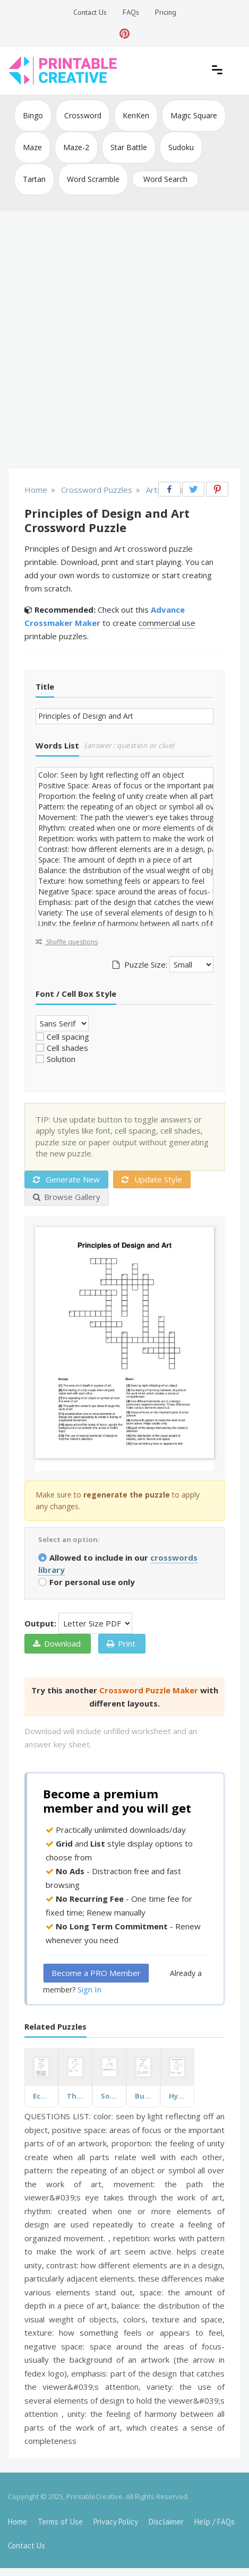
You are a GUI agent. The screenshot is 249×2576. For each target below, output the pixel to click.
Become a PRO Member (96, 1973)
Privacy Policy (115, 2522)
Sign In (89, 1989)
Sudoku (181, 147)
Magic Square (193, 115)
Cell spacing (68, 1036)
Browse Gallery (66, 1196)
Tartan (34, 179)
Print (121, 1643)
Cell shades (67, 1047)
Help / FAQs (214, 2522)
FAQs (131, 12)
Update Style (152, 1179)
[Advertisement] (124, 340)
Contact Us (90, 12)
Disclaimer (166, 2522)
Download (57, 1643)
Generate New (66, 1179)
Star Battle (128, 147)
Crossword (82, 115)
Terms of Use (60, 2522)
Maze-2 (76, 147)
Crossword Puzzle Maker (148, 1690)
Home (17, 2522)
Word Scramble (93, 179)
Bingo (33, 115)
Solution (61, 1059)
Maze (32, 147)
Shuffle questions (67, 941)
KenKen (136, 115)
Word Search (165, 179)
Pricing (165, 12)
